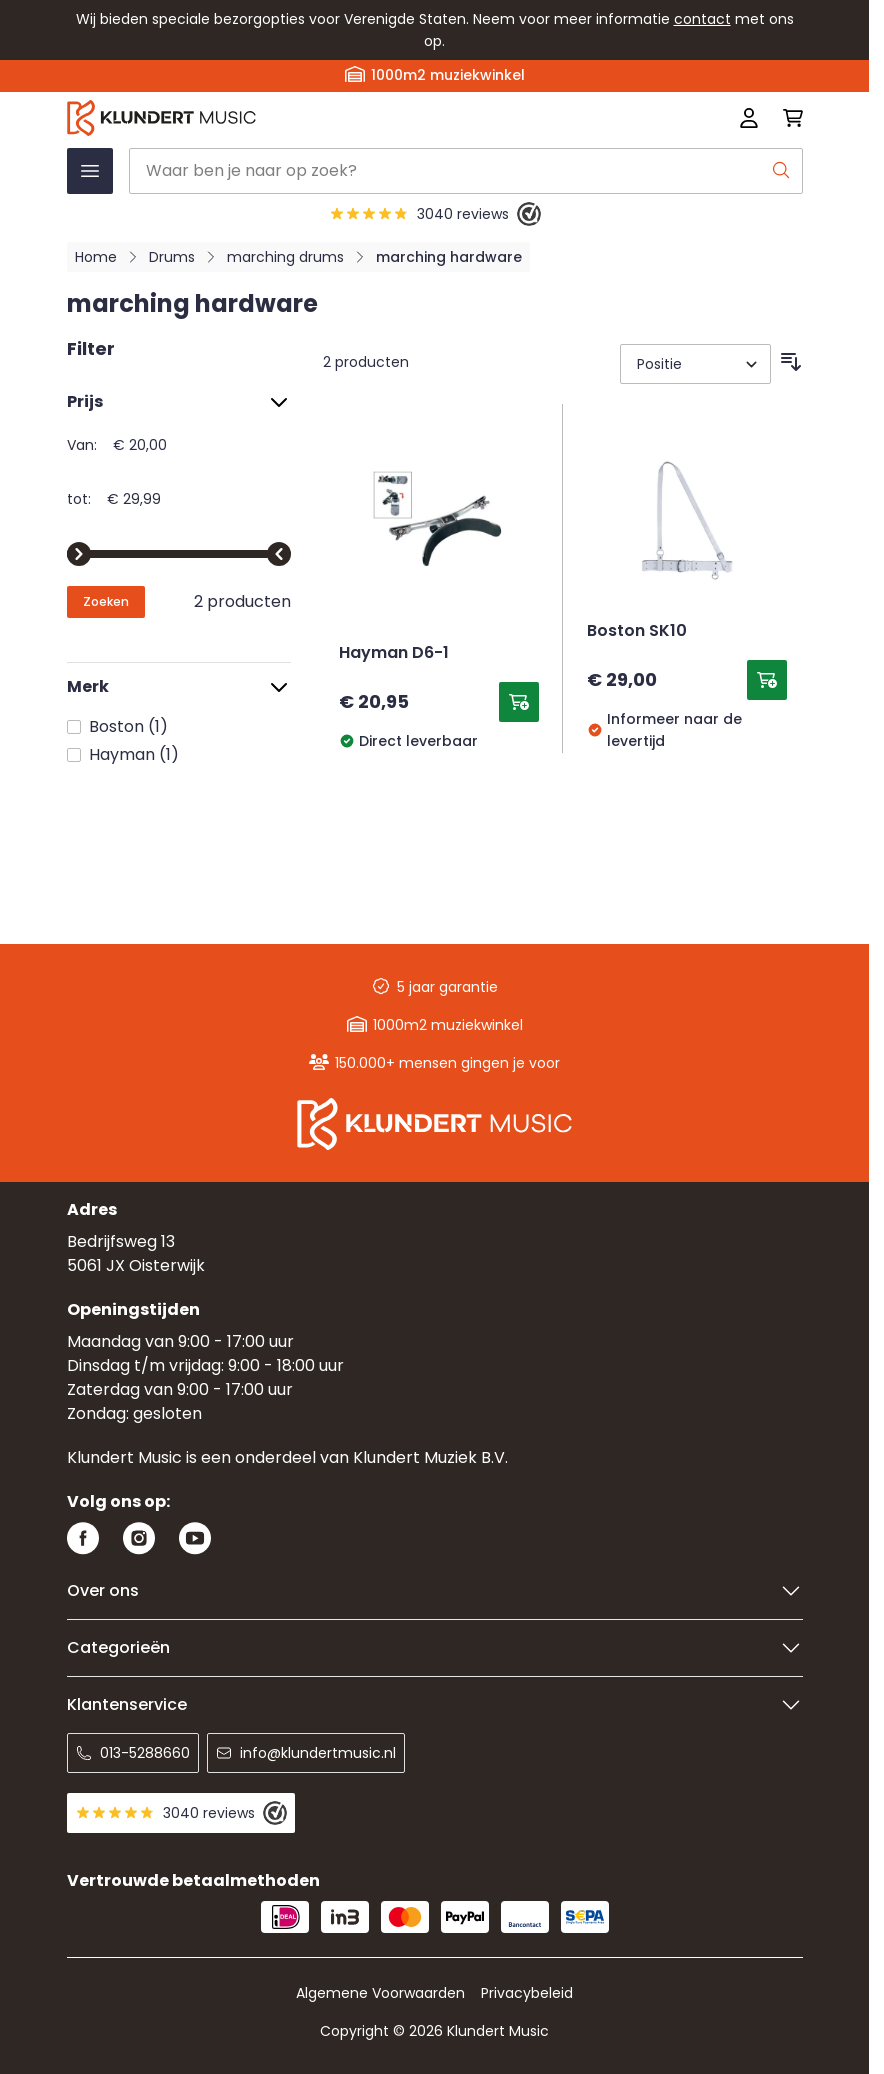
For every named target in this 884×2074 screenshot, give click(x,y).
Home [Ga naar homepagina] (96, 257)
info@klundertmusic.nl (306, 1753)
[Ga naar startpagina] (288, 118)
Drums (172, 257)
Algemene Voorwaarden (380, 1993)
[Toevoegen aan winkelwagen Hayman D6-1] (519, 702)
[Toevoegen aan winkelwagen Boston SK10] (767, 680)
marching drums (285, 257)
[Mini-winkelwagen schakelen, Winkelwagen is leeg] (787, 118)
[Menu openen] (90, 171)
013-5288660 (133, 1753)
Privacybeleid (527, 1993)
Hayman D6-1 (394, 654)
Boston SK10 (637, 632)
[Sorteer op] (695, 364)
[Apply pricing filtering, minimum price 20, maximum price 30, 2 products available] (106, 602)
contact (702, 19)
